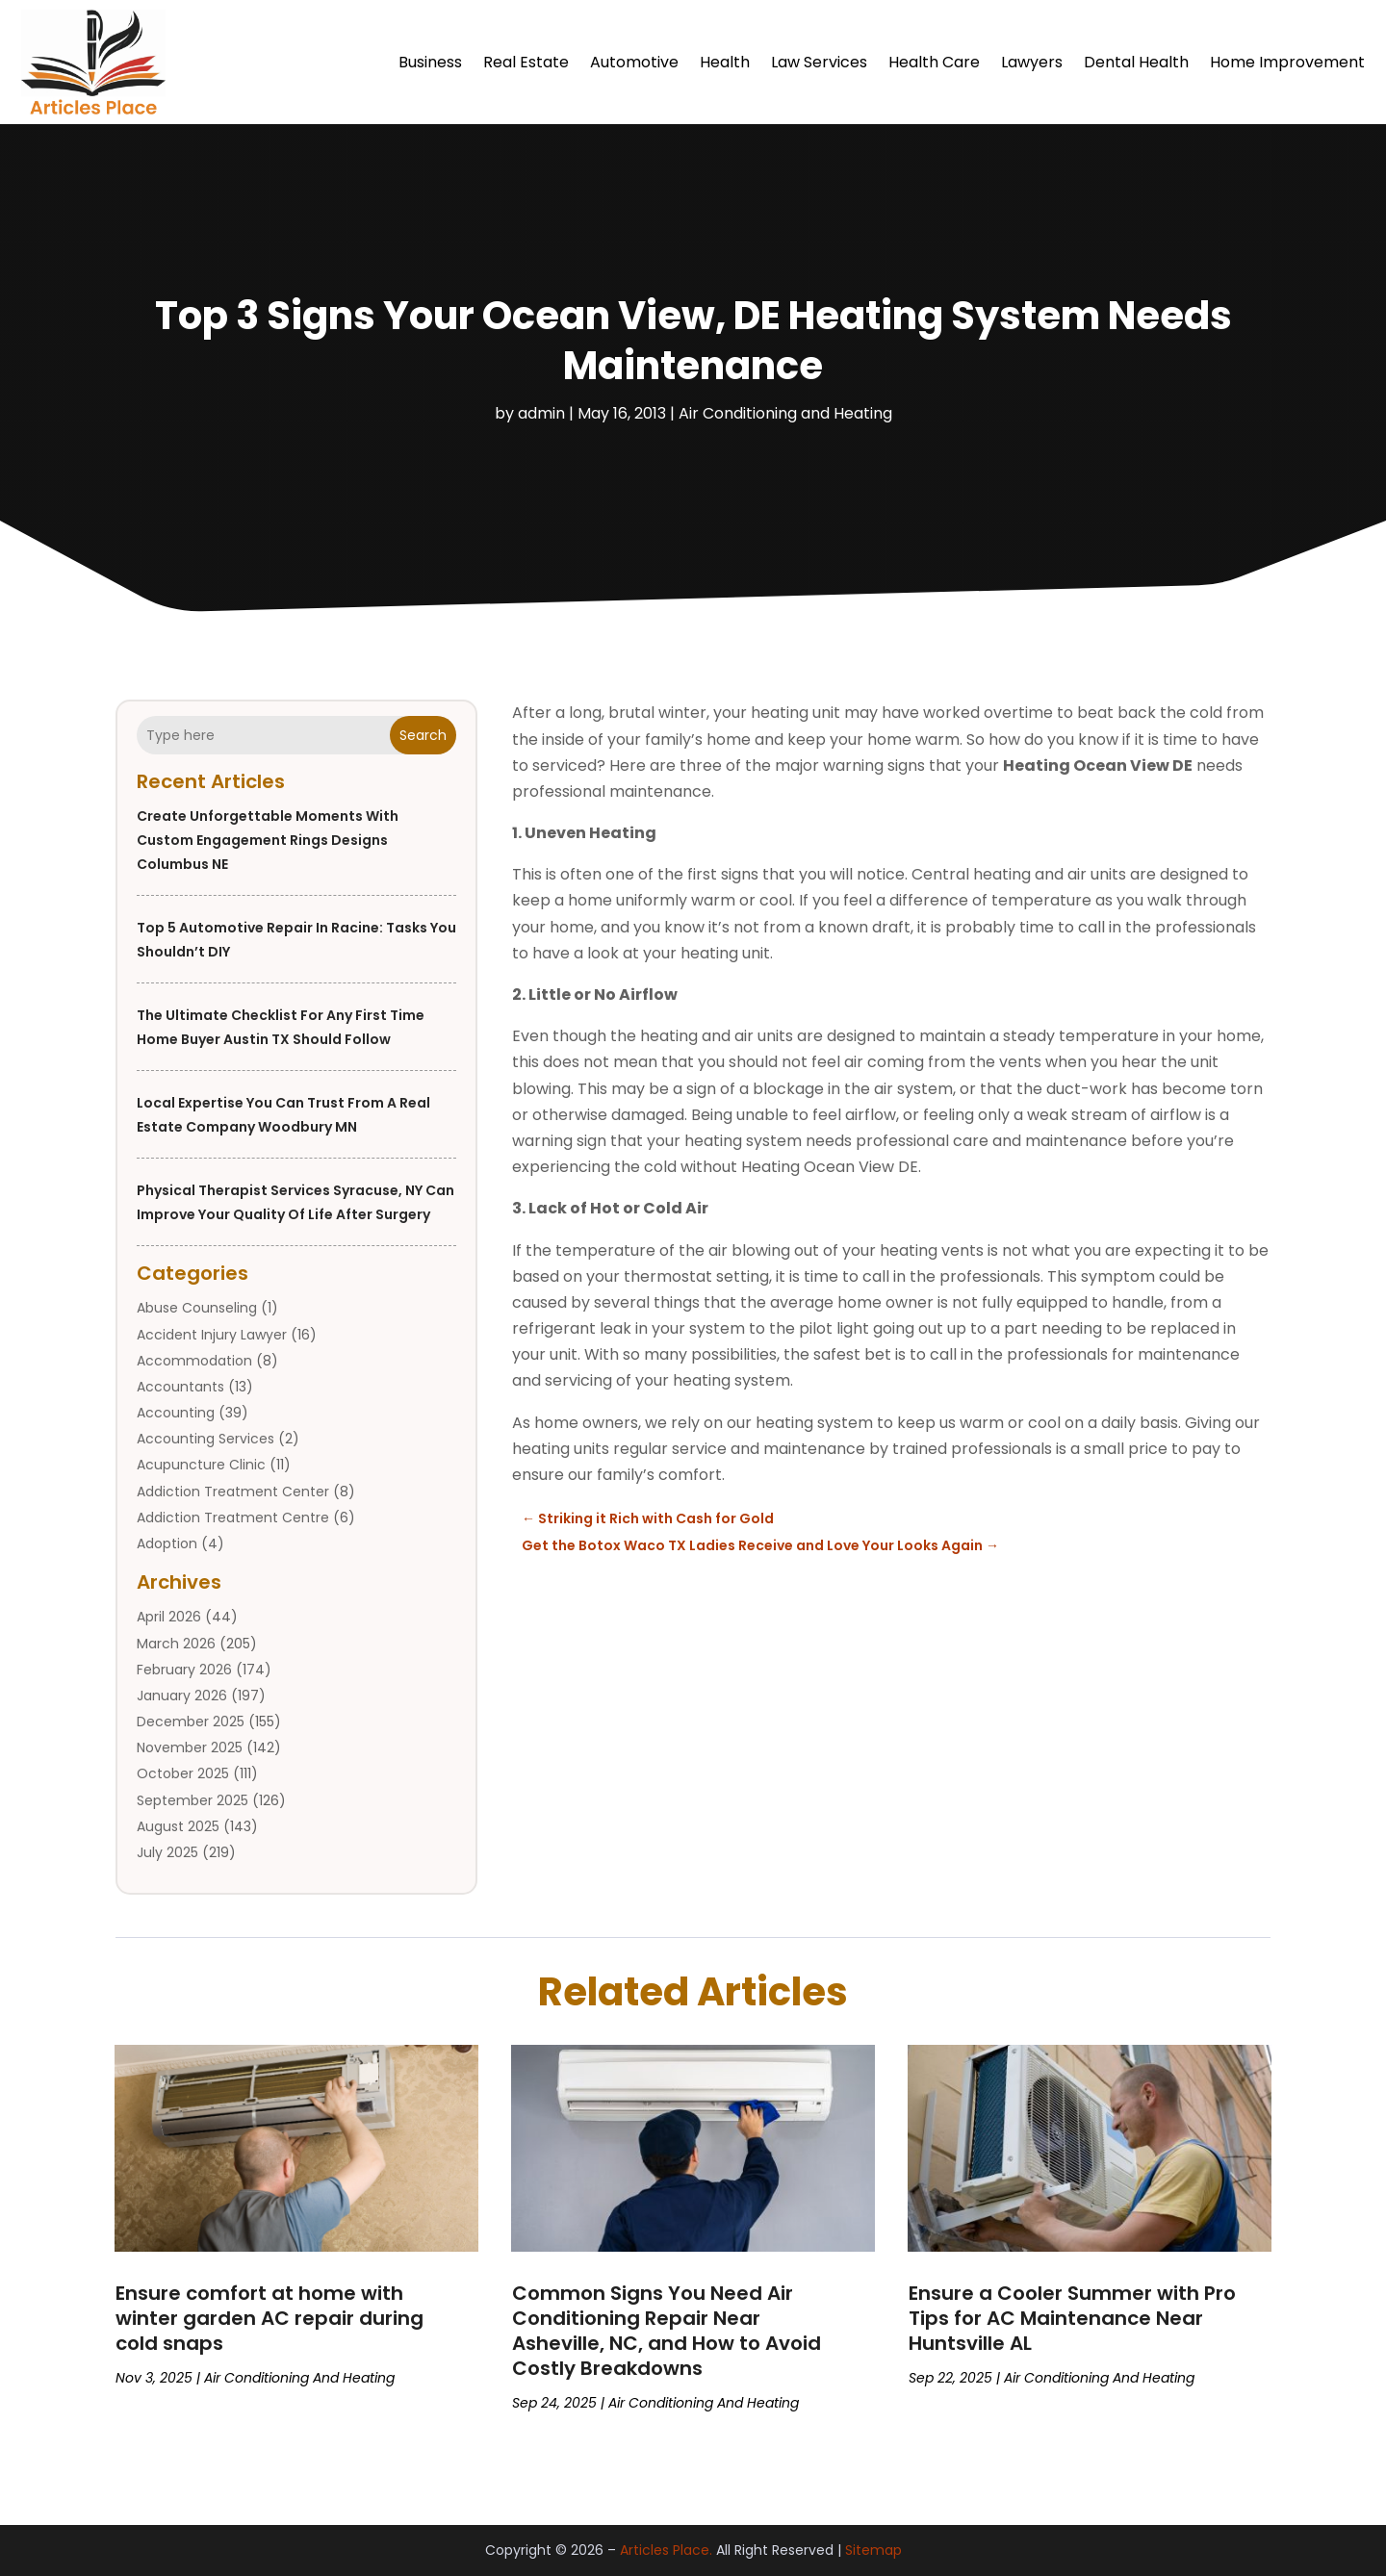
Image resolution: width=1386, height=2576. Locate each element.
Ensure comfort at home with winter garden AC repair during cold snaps (270, 2318)
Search (423, 735)
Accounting (176, 1412)
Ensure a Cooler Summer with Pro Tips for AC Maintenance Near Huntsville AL (1072, 2318)
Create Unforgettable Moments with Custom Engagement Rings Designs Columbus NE (267, 840)
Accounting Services (205, 1438)
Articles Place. (666, 2550)
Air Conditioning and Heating (785, 413)
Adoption (167, 1543)
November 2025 (190, 1747)
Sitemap (873, 2550)
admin (541, 413)
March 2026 (176, 1643)
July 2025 (167, 1852)
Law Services (819, 62)
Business (430, 62)
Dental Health (1136, 62)
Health (725, 62)
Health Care (934, 62)
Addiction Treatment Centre (233, 1517)
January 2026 (182, 1695)
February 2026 (184, 1669)
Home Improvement (1287, 62)
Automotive (634, 62)
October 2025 (183, 1773)
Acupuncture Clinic (201, 1464)
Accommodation (194, 1360)
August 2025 (178, 1826)
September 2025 (192, 1800)
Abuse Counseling (197, 1307)
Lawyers (1032, 62)
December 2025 (190, 1721)
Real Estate (526, 62)
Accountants (180, 1386)
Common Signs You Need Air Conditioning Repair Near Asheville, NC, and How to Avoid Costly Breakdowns (666, 2331)
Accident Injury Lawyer (212, 1334)
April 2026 (169, 1616)
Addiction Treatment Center (233, 1491)
